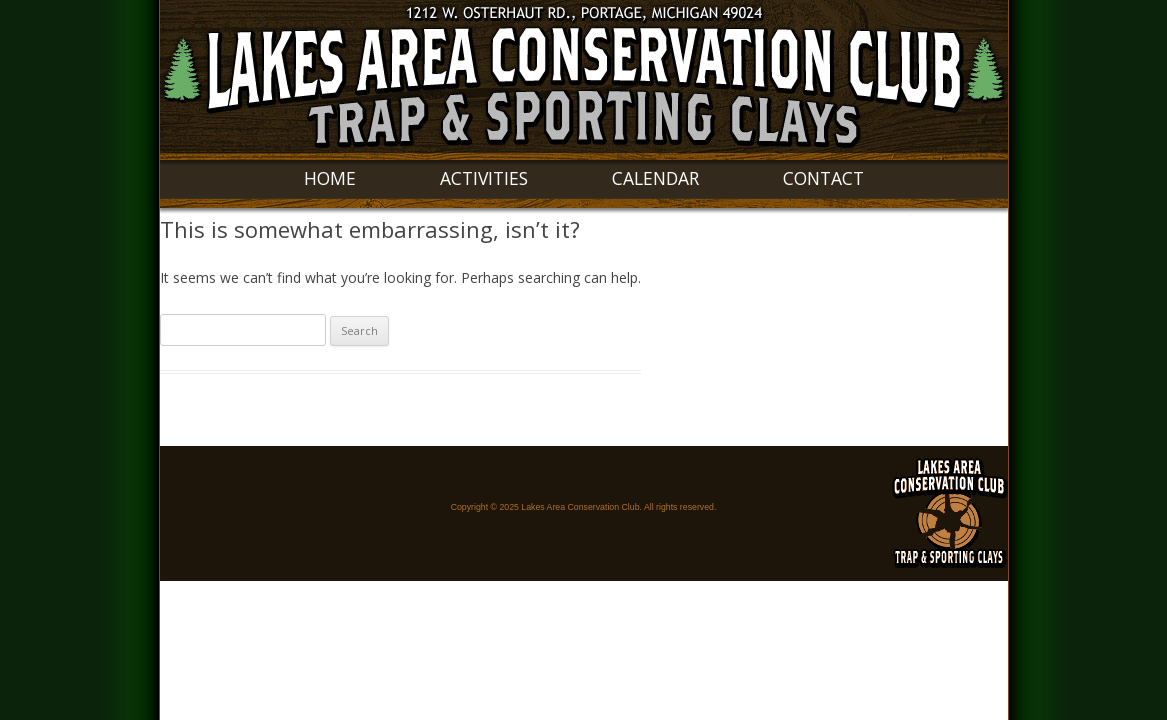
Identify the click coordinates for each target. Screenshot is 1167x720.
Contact (823, 178)
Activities (484, 178)
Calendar (655, 178)
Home (330, 178)
